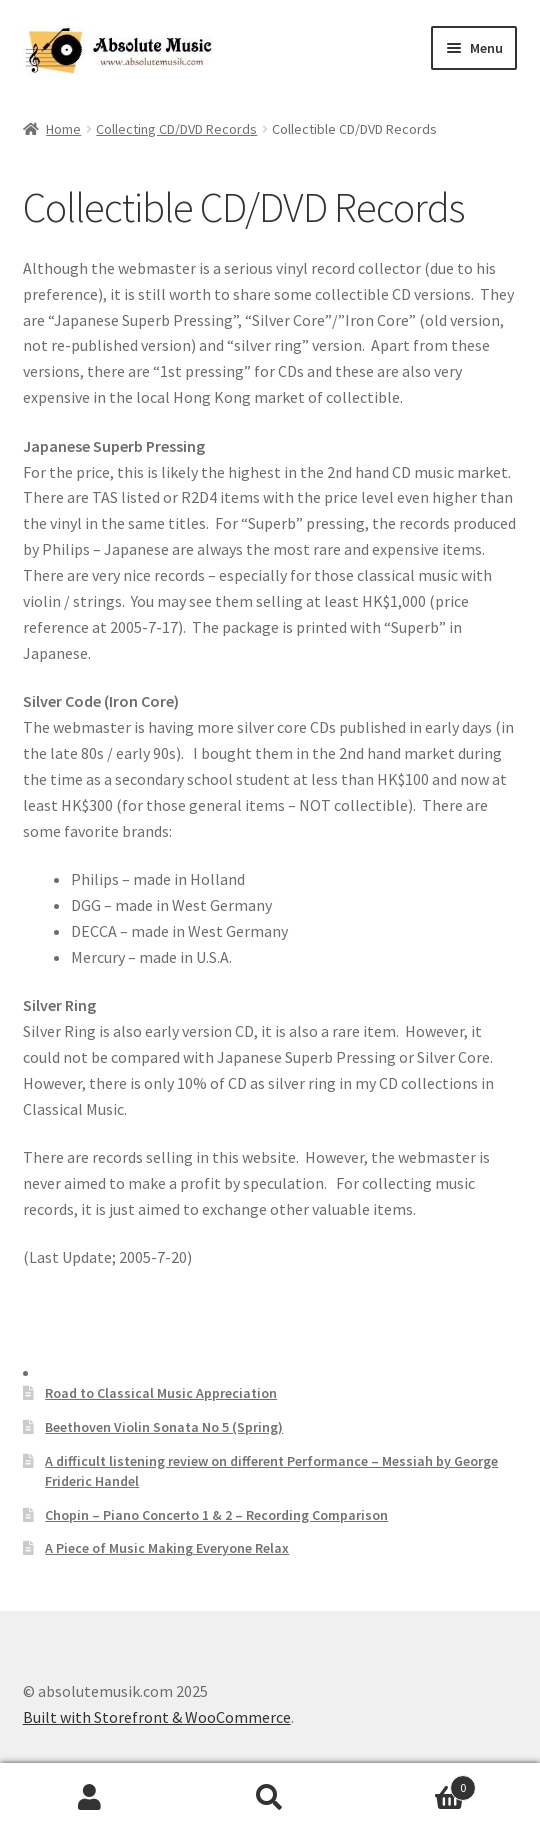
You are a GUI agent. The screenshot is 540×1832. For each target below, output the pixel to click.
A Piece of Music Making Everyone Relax (167, 1548)
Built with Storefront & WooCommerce (157, 1717)
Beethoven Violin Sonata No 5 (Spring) (164, 1427)
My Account (90, 1798)
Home (63, 129)
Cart (418, 1783)
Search (270, 1798)
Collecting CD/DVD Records (176, 129)
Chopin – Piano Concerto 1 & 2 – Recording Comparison (216, 1515)
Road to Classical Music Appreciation (161, 1393)
